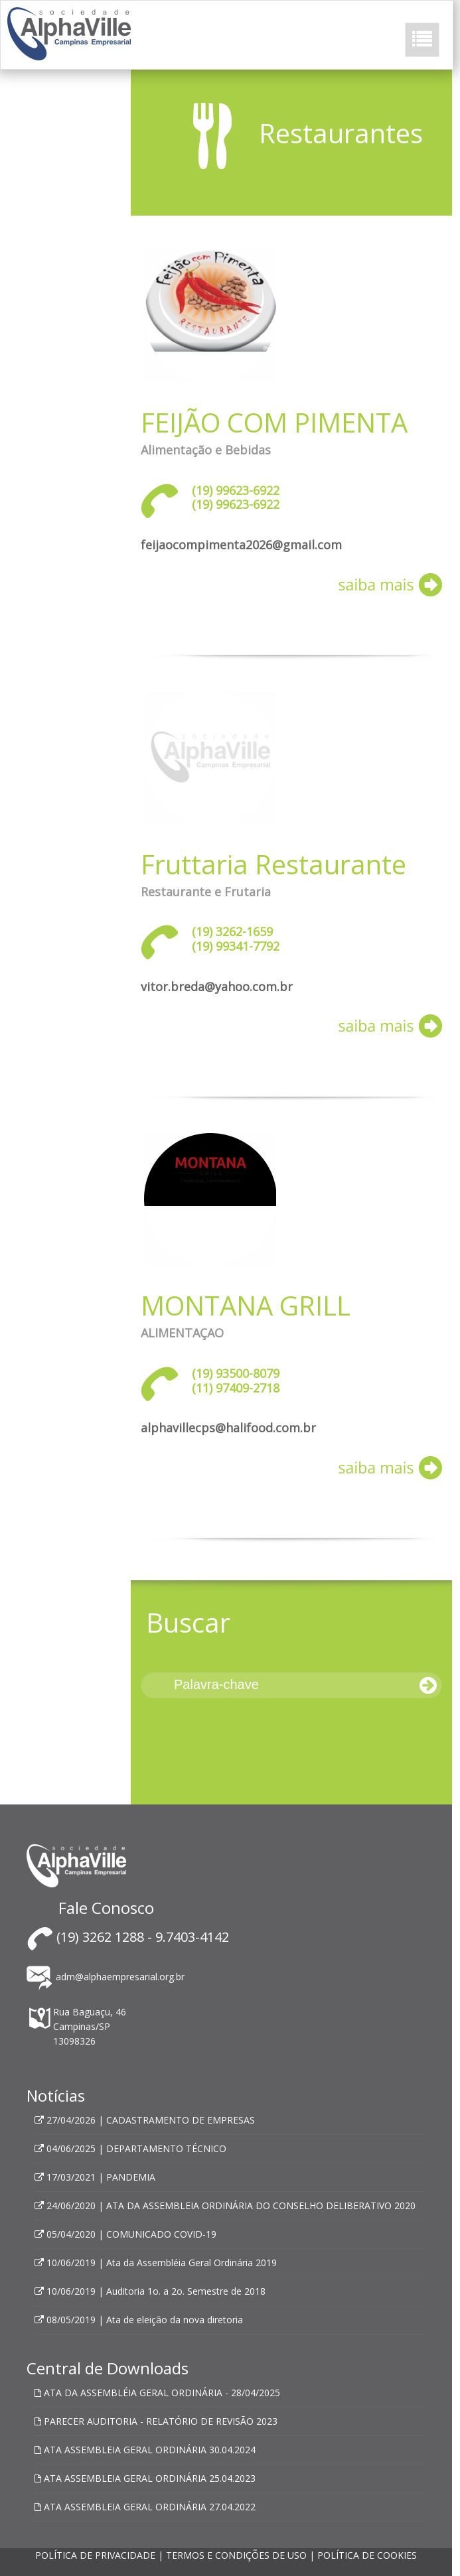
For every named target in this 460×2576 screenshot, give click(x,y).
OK (230, 2445)
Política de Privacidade (186, 2395)
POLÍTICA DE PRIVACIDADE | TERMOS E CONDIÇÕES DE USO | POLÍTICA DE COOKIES (226, 2555)
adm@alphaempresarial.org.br (106, 1976)
